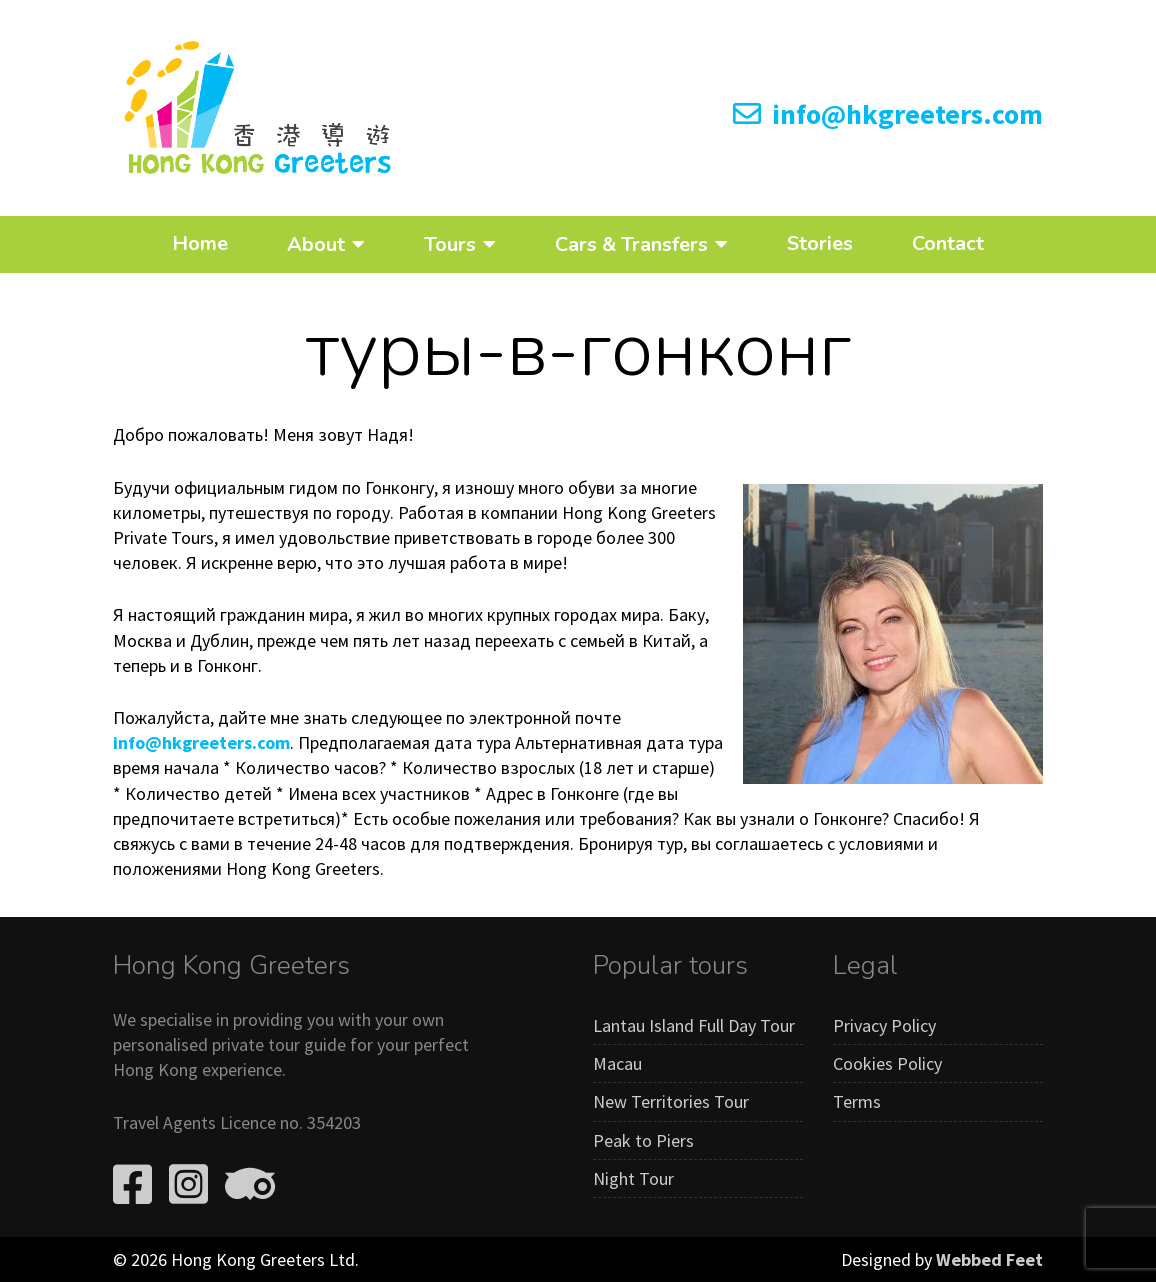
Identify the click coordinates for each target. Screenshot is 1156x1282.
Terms (857, 1101)
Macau (617, 1063)
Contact (948, 243)
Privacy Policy (884, 1025)
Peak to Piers (643, 1140)
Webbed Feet (989, 1259)
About (316, 244)
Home (200, 243)
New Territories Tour (671, 1101)
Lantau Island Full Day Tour (694, 1025)
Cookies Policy (887, 1063)
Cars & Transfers (631, 244)
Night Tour (633, 1178)
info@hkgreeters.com (888, 114)
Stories (820, 243)
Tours (450, 244)
